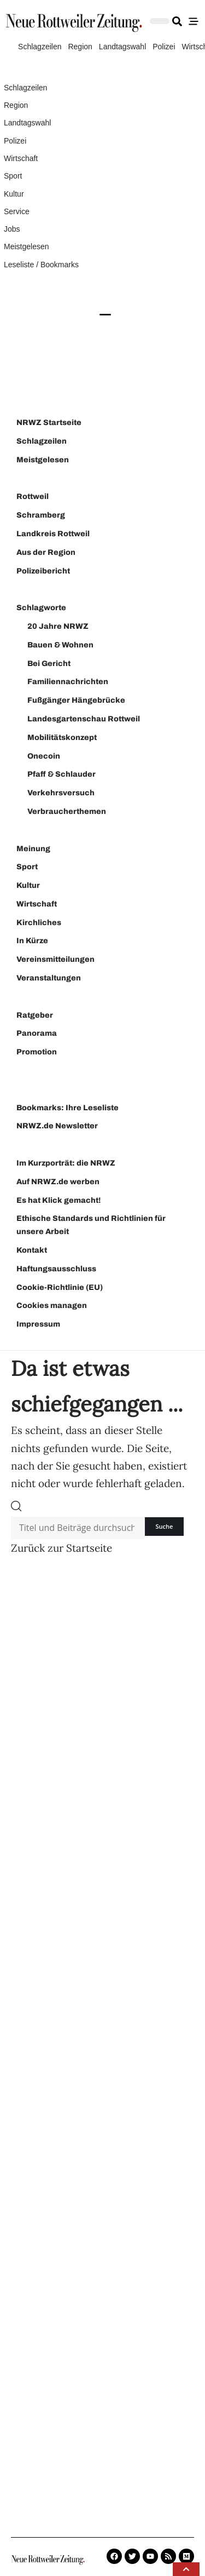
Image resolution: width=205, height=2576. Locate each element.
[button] (186, 2569)
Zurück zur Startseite (61, 1547)
